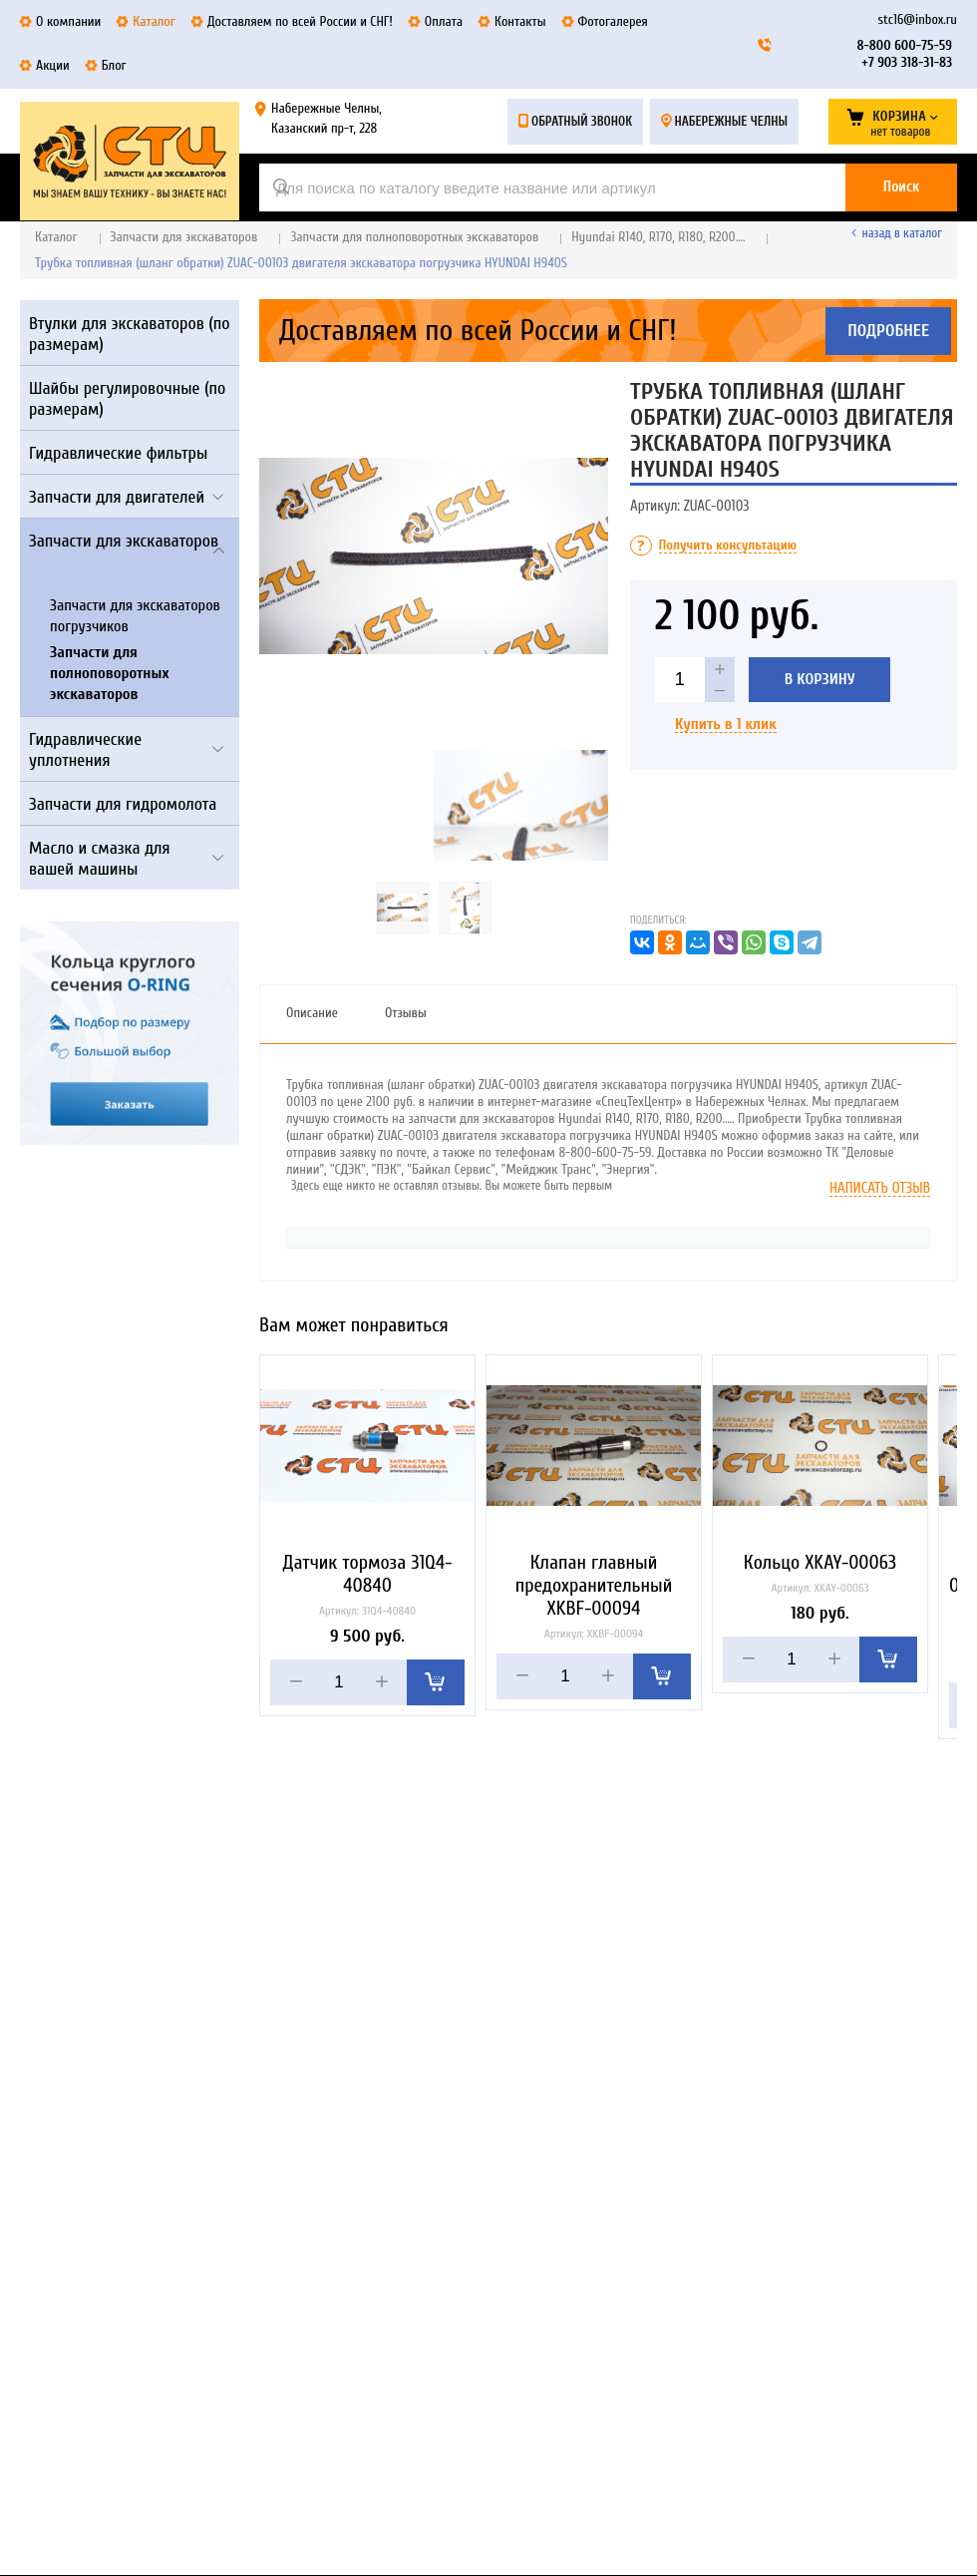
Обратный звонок (581, 121)
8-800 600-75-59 (904, 45)
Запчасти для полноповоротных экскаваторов (414, 236)
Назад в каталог (902, 232)
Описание (312, 1012)
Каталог (56, 236)
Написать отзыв (879, 1189)
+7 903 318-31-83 (906, 62)
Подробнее (888, 330)
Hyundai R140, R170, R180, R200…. (658, 236)
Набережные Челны (731, 121)
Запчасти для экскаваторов (184, 236)
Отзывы (406, 1012)
